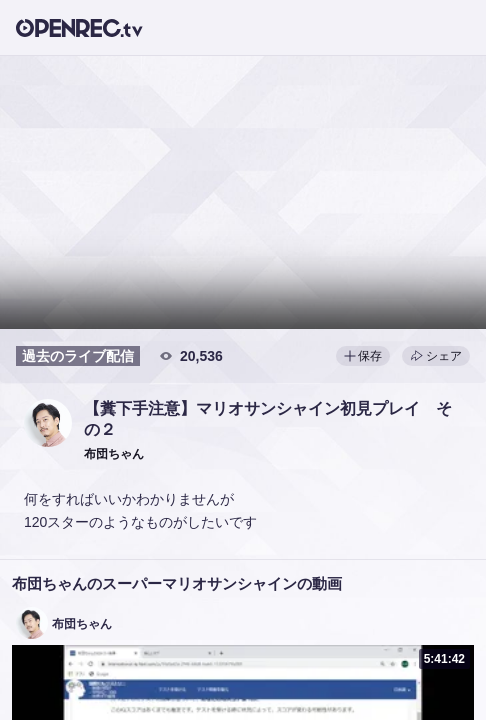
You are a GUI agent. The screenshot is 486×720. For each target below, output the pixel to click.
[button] (48, 423)
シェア (436, 356)
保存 (363, 356)
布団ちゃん (82, 624)
